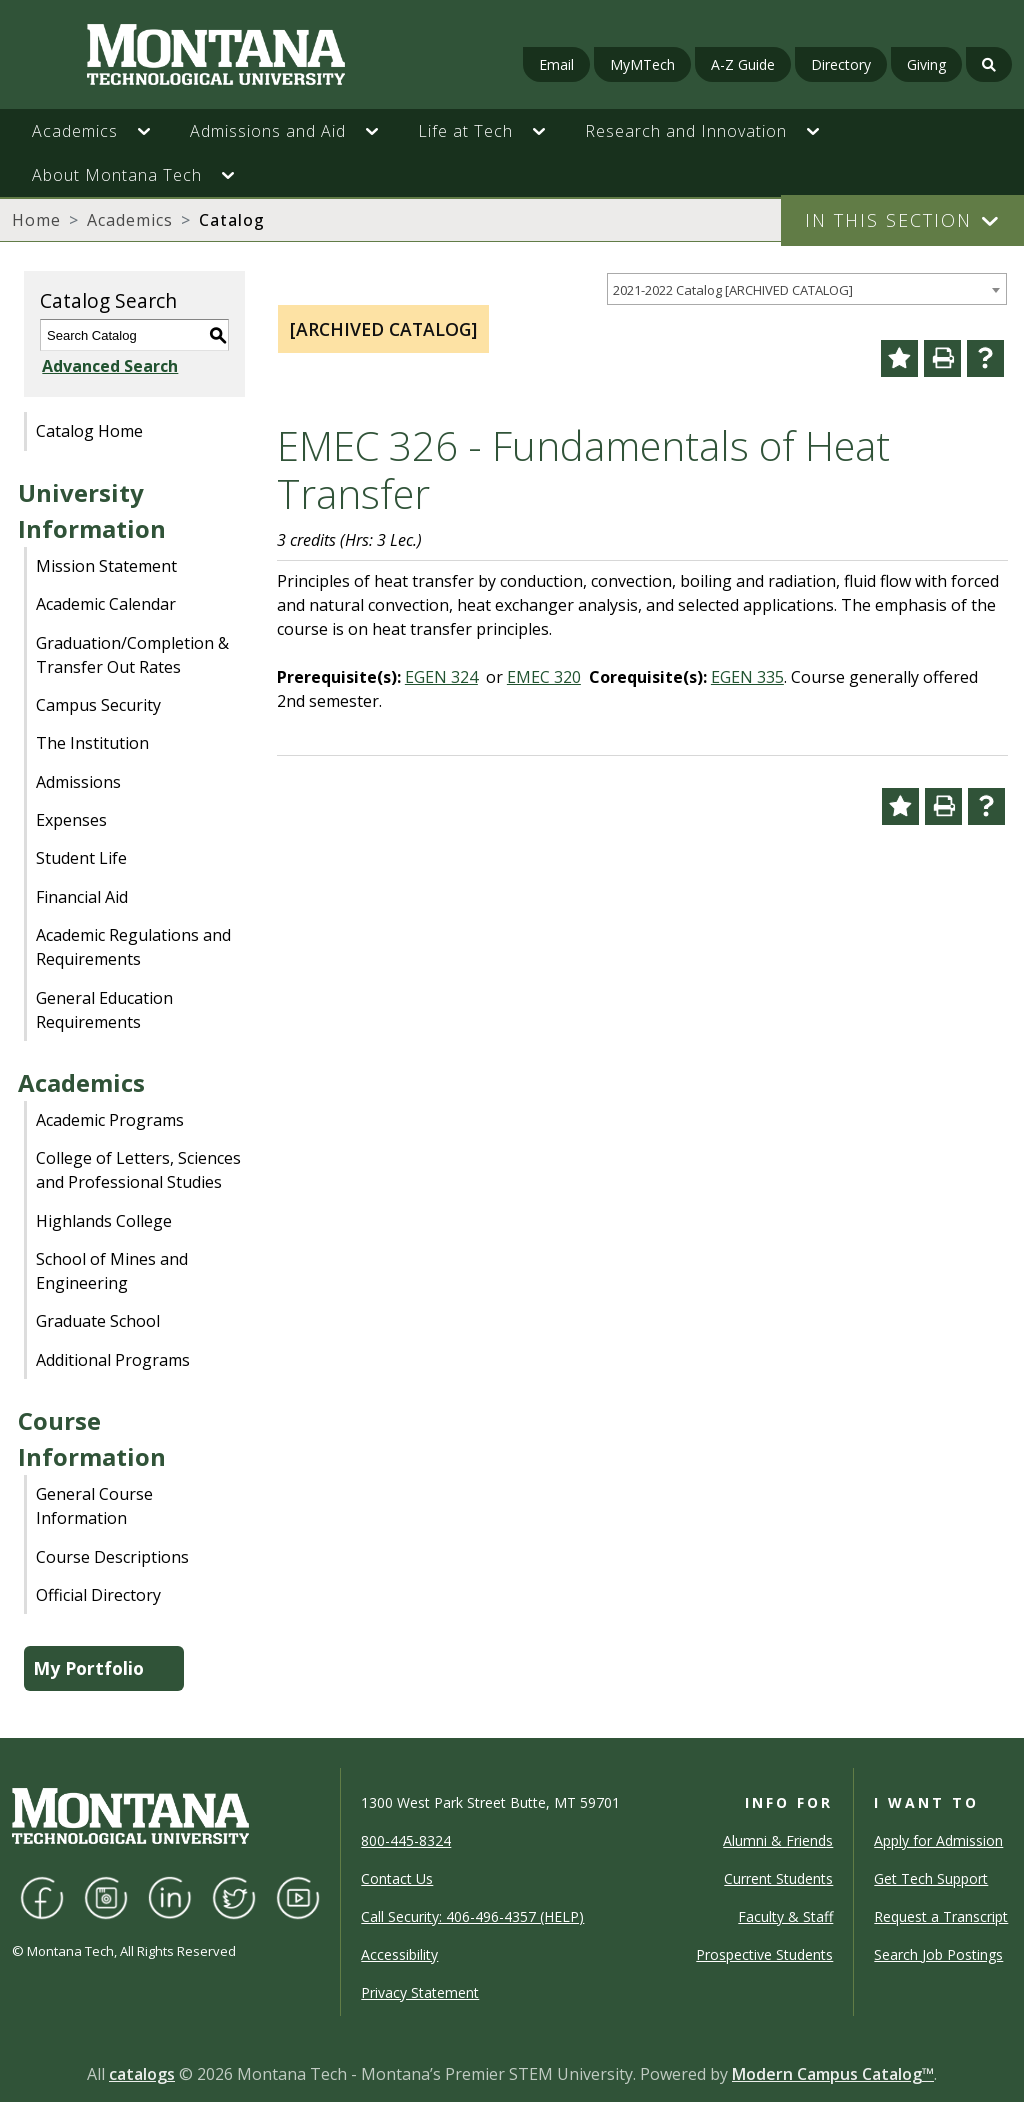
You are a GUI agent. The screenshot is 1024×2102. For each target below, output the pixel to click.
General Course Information (94, 1506)
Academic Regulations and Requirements (133, 947)
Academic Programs (110, 1120)
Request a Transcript (941, 1916)
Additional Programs (113, 1360)
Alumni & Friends (778, 1840)
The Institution (92, 743)
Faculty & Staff (785, 1916)
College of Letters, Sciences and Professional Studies (138, 1170)
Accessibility (399, 1954)
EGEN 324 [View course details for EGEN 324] (441, 677)
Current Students (778, 1878)
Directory (841, 64)
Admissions (78, 782)
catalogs (142, 2074)
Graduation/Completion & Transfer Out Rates (132, 655)
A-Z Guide (743, 64)
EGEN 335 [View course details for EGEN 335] (747, 677)
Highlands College (104, 1221)
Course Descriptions (112, 1557)
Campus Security (98, 705)
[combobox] (807, 289)
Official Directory (98, 1595)
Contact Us (397, 1878)
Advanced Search (108, 366)
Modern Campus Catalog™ (833, 2074)
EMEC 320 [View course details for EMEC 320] (544, 677)
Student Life (81, 858)
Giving (926, 64)
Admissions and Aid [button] (268, 131)
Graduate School (98, 1321)
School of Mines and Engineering (112, 1271)
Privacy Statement (420, 1992)
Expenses (71, 820)
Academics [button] (75, 131)
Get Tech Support (931, 1878)
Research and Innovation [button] (686, 131)
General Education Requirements (104, 1010)
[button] (154, 131)
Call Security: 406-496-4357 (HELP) (472, 1916)
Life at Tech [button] (465, 131)
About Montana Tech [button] (117, 175)
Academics (130, 220)
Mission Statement (106, 566)
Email (556, 64)
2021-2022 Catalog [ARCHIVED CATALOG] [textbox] (733, 290)
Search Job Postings (938, 1954)
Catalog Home (89, 431)
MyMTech (642, 64)
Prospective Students (764, 1954)
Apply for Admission (938, 1840)
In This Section (888, 220)
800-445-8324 (406, 1840)
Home (36, 220)
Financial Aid (82, 897)
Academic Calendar (106, 604)
